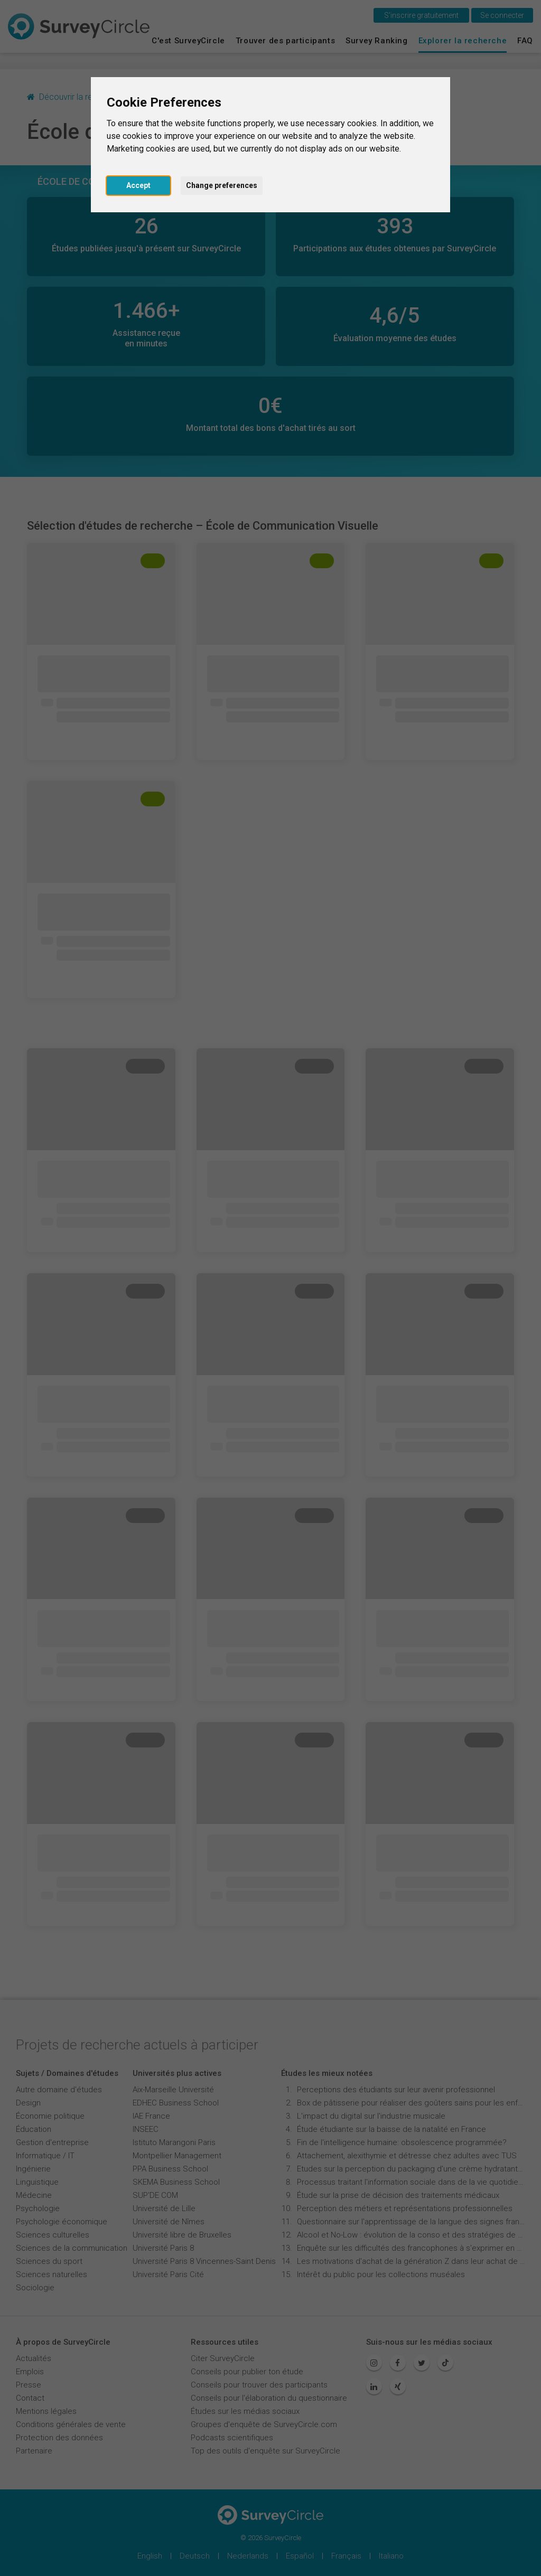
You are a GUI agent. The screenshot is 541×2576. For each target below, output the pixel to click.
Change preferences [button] (221, 185)
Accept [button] (138, 185)
